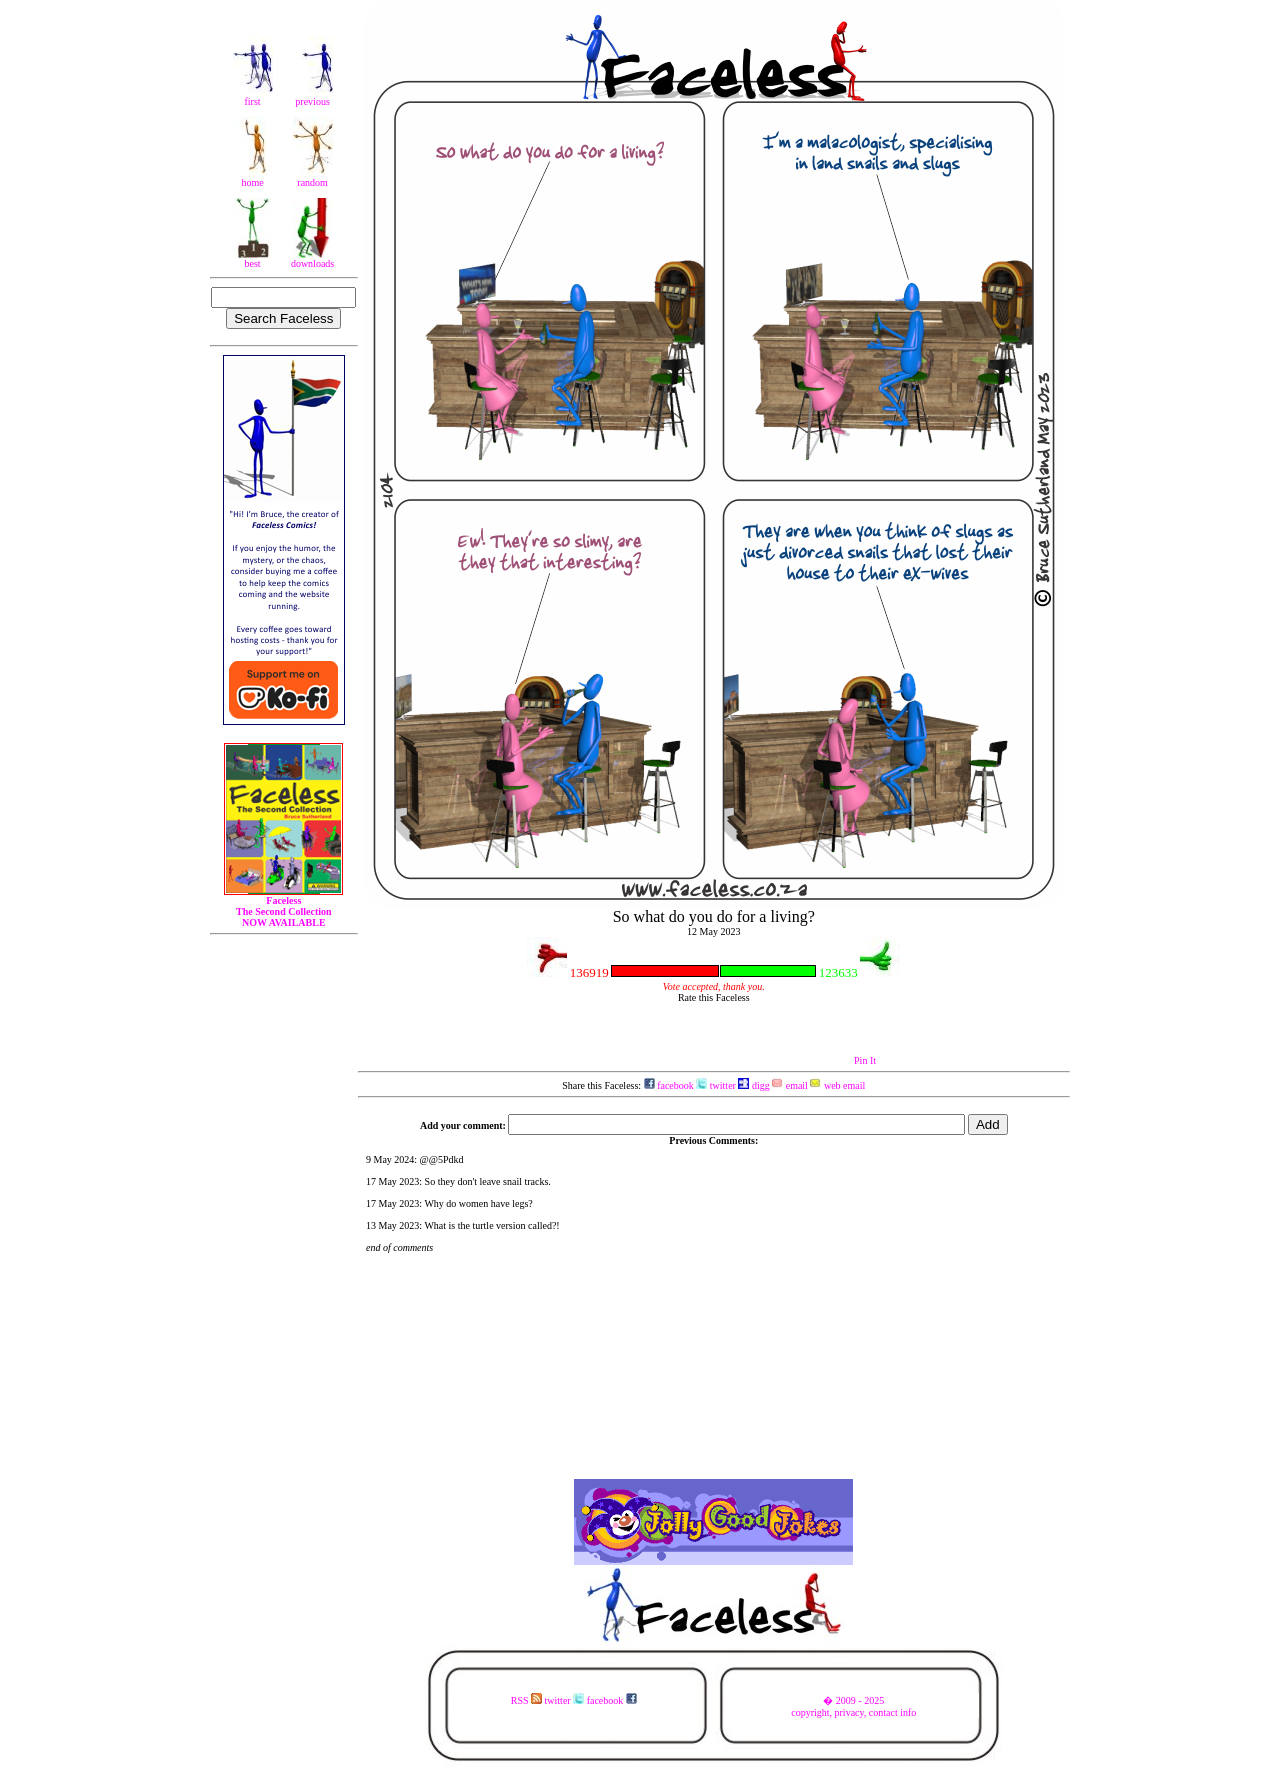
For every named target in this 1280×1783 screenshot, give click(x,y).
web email (837, 1085)
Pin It (865, 1060)
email (790, 1085)
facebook (669, 1085)
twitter (716, 1085)
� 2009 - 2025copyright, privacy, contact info (853, 1706)
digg (753, 1085)
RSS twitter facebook (574, 1700)
